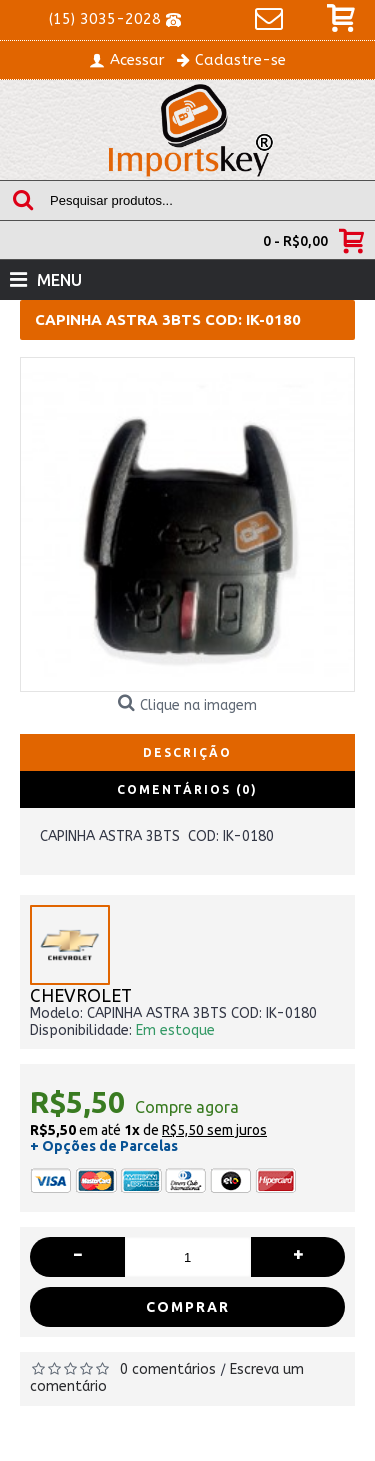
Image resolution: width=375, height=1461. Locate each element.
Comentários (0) (187, 789)
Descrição (187, 752)
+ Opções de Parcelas (104, 1146)
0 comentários (168, 1369)
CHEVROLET (81, 996)
